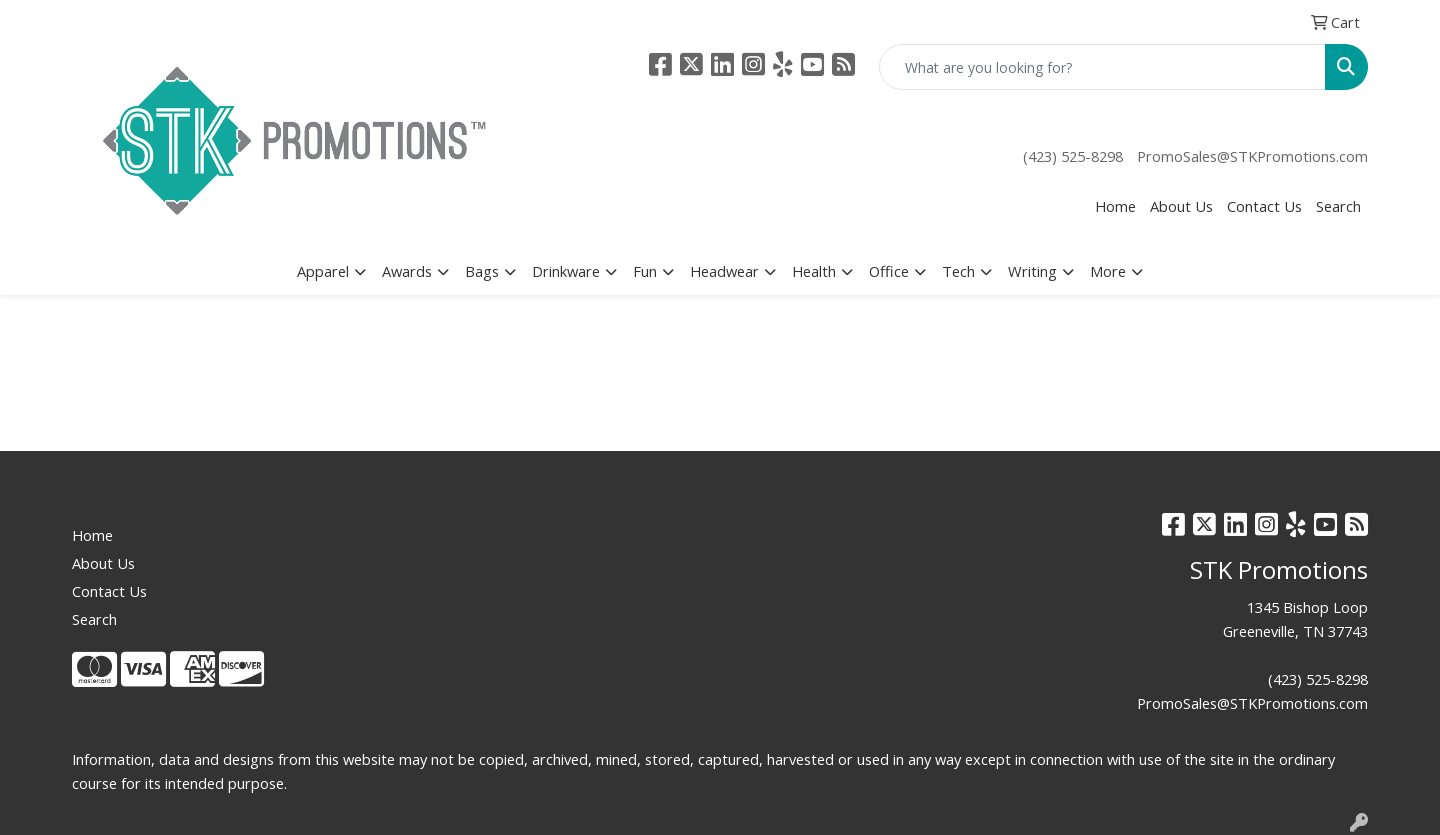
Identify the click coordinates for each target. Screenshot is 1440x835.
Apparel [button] (323, 271)
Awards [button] (407, 271)
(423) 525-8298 (1073, 156)
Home (1115, 206)
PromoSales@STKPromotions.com (1252, 156)
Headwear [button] (724, 271)
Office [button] (889, 271)
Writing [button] (1032, 271)
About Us (1181, 206)
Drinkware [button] (566, 271)
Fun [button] (645, 271)
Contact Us (1264, 206)
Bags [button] (482, 271)
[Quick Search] (1102, 67)
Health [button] (814, 271)
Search (1338, 206)
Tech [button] (958, 271)
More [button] (1108, 271)
